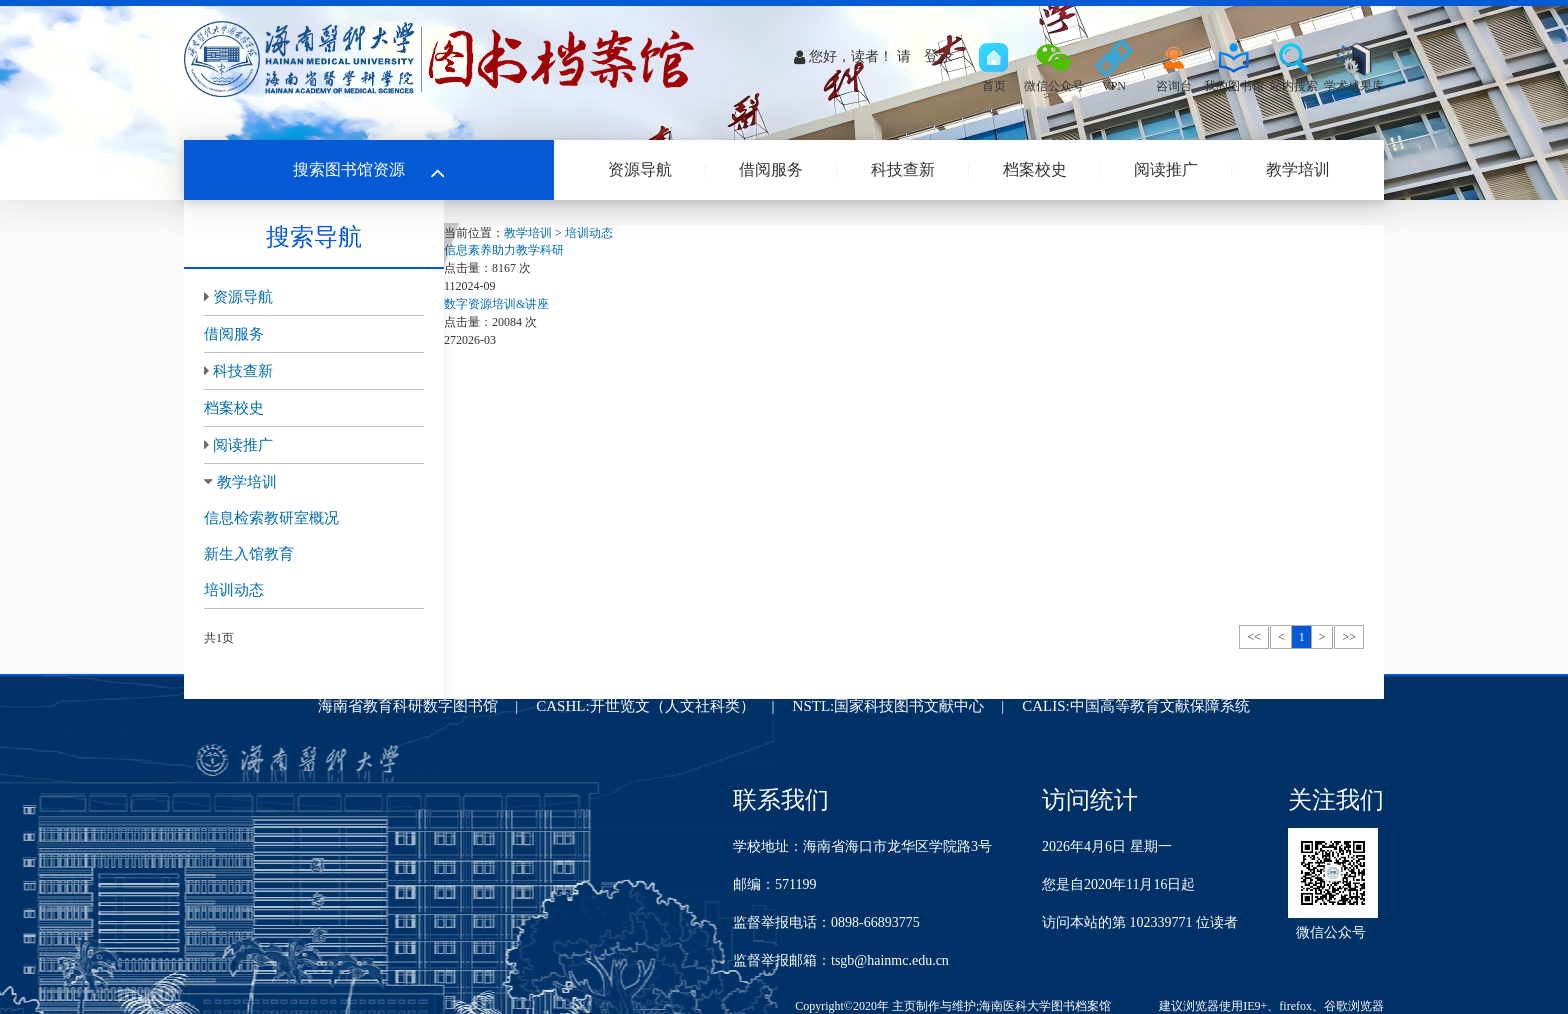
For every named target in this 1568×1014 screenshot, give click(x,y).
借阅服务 (771, 169)
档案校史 (1035, 169)
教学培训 (1298, 169)
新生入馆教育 (249, 554)
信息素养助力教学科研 (504, 250)
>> (1349, 637)
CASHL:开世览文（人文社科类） (645, 706)
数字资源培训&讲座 (496, 304)
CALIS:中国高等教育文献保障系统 (1136, 706)
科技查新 (903, 169)
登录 (939, 56)
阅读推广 (1166, 169)
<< (1254, 637)
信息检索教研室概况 (271, 518)
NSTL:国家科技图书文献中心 (889, 706)
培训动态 (234, 590)
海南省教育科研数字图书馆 (408, 706)
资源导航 (640, 169)
